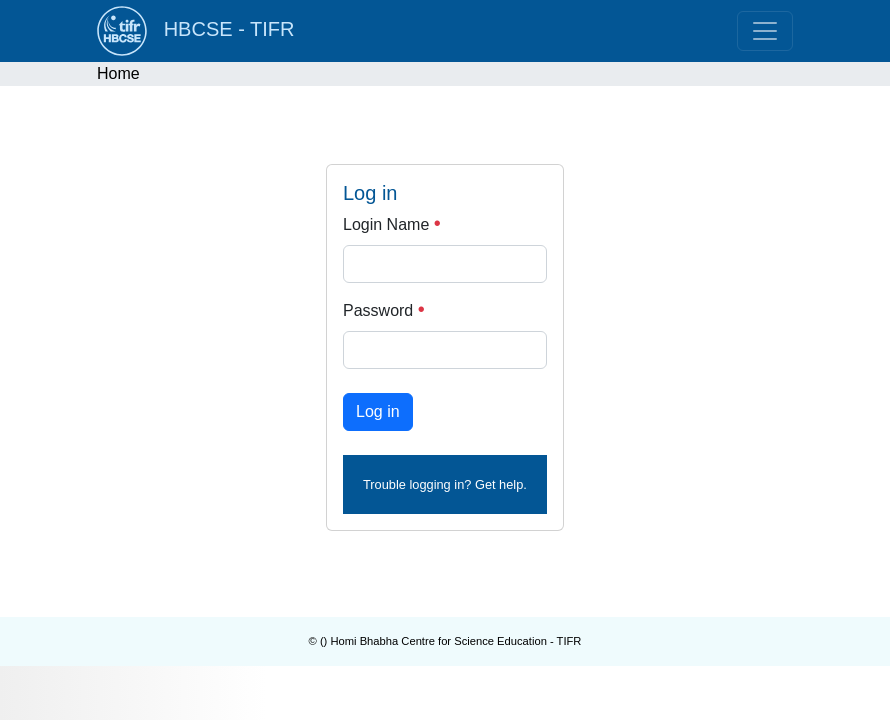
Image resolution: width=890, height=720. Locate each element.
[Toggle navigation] (765, 31)
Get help (499, 484)
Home (118, 73)
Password (384, 310)
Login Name (392, 224)
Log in (378, 411)
